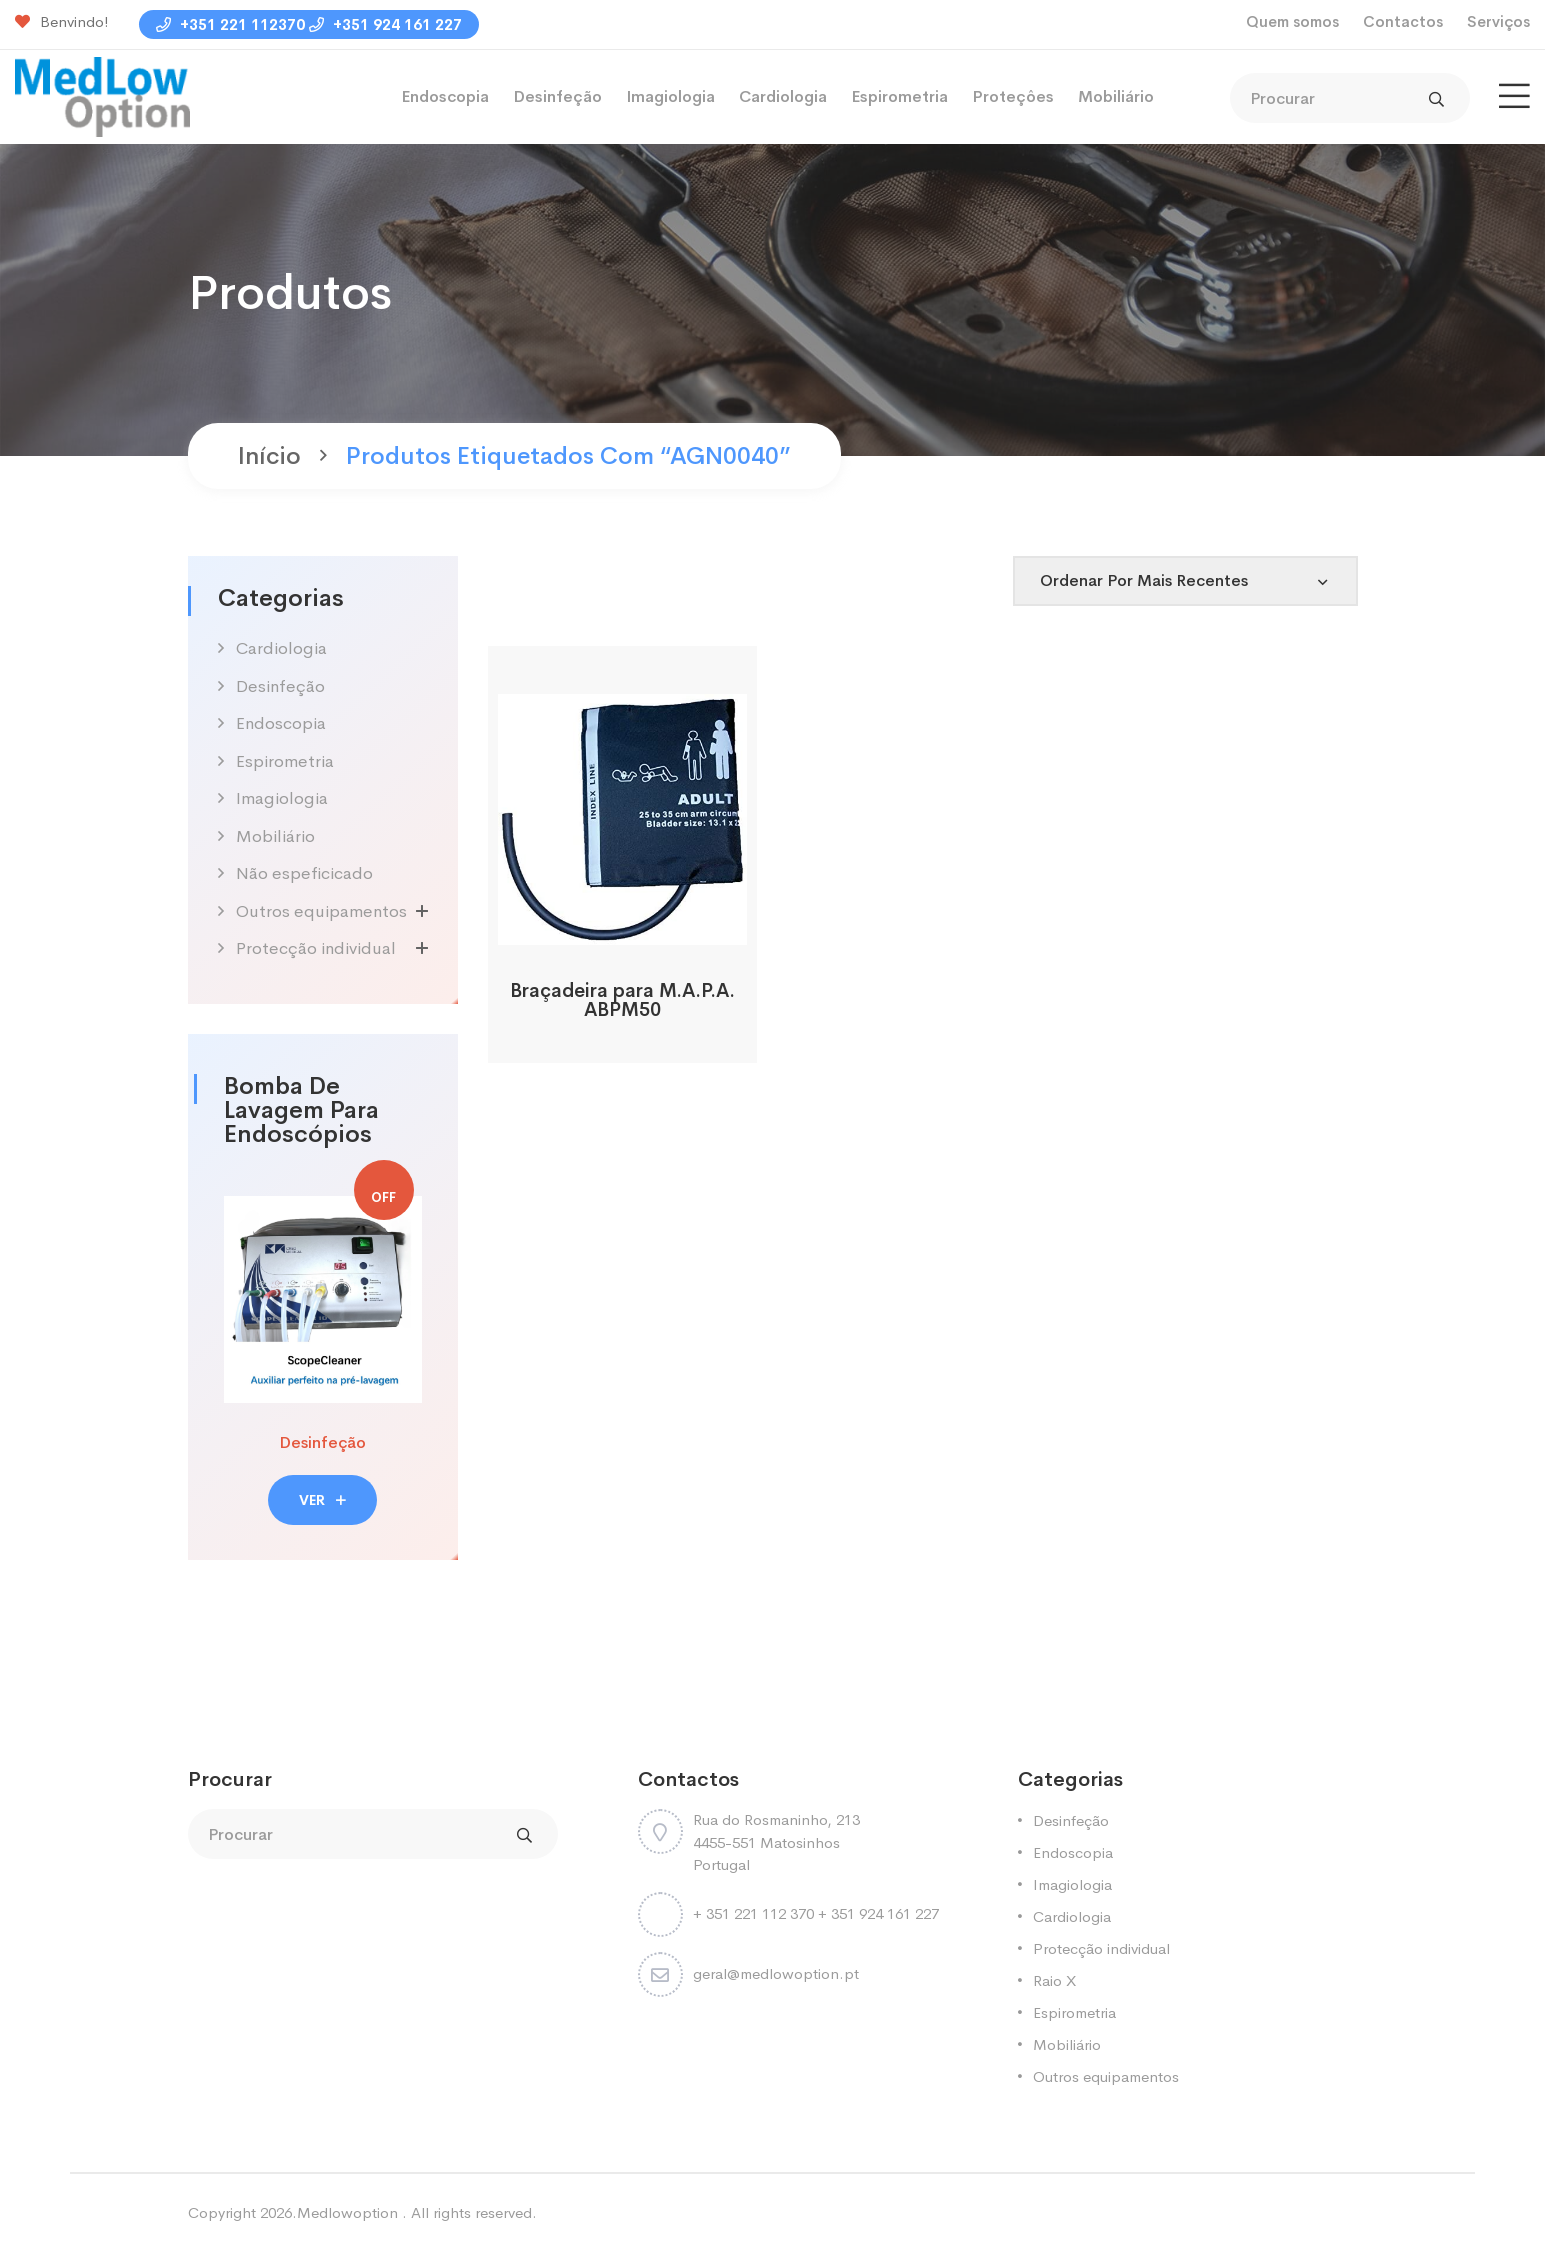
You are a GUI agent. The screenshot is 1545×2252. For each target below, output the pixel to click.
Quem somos (1292, 21)
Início (269, 456)
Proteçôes (1013, 96)
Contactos (1403, 21)
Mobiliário (1116, 96)
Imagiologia (670, 96)
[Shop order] (1185, 581)
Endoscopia (445, 96)
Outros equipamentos (321, 911)
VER (322, 1500)
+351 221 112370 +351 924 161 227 (309, 24)
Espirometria (899, 96)
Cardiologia (783, 96)
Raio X (1054, 1980)
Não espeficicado (304, 873)
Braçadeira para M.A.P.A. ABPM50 (622, 1000)
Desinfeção (557, 96)
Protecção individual (316, 948)
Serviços (1498, 21)
